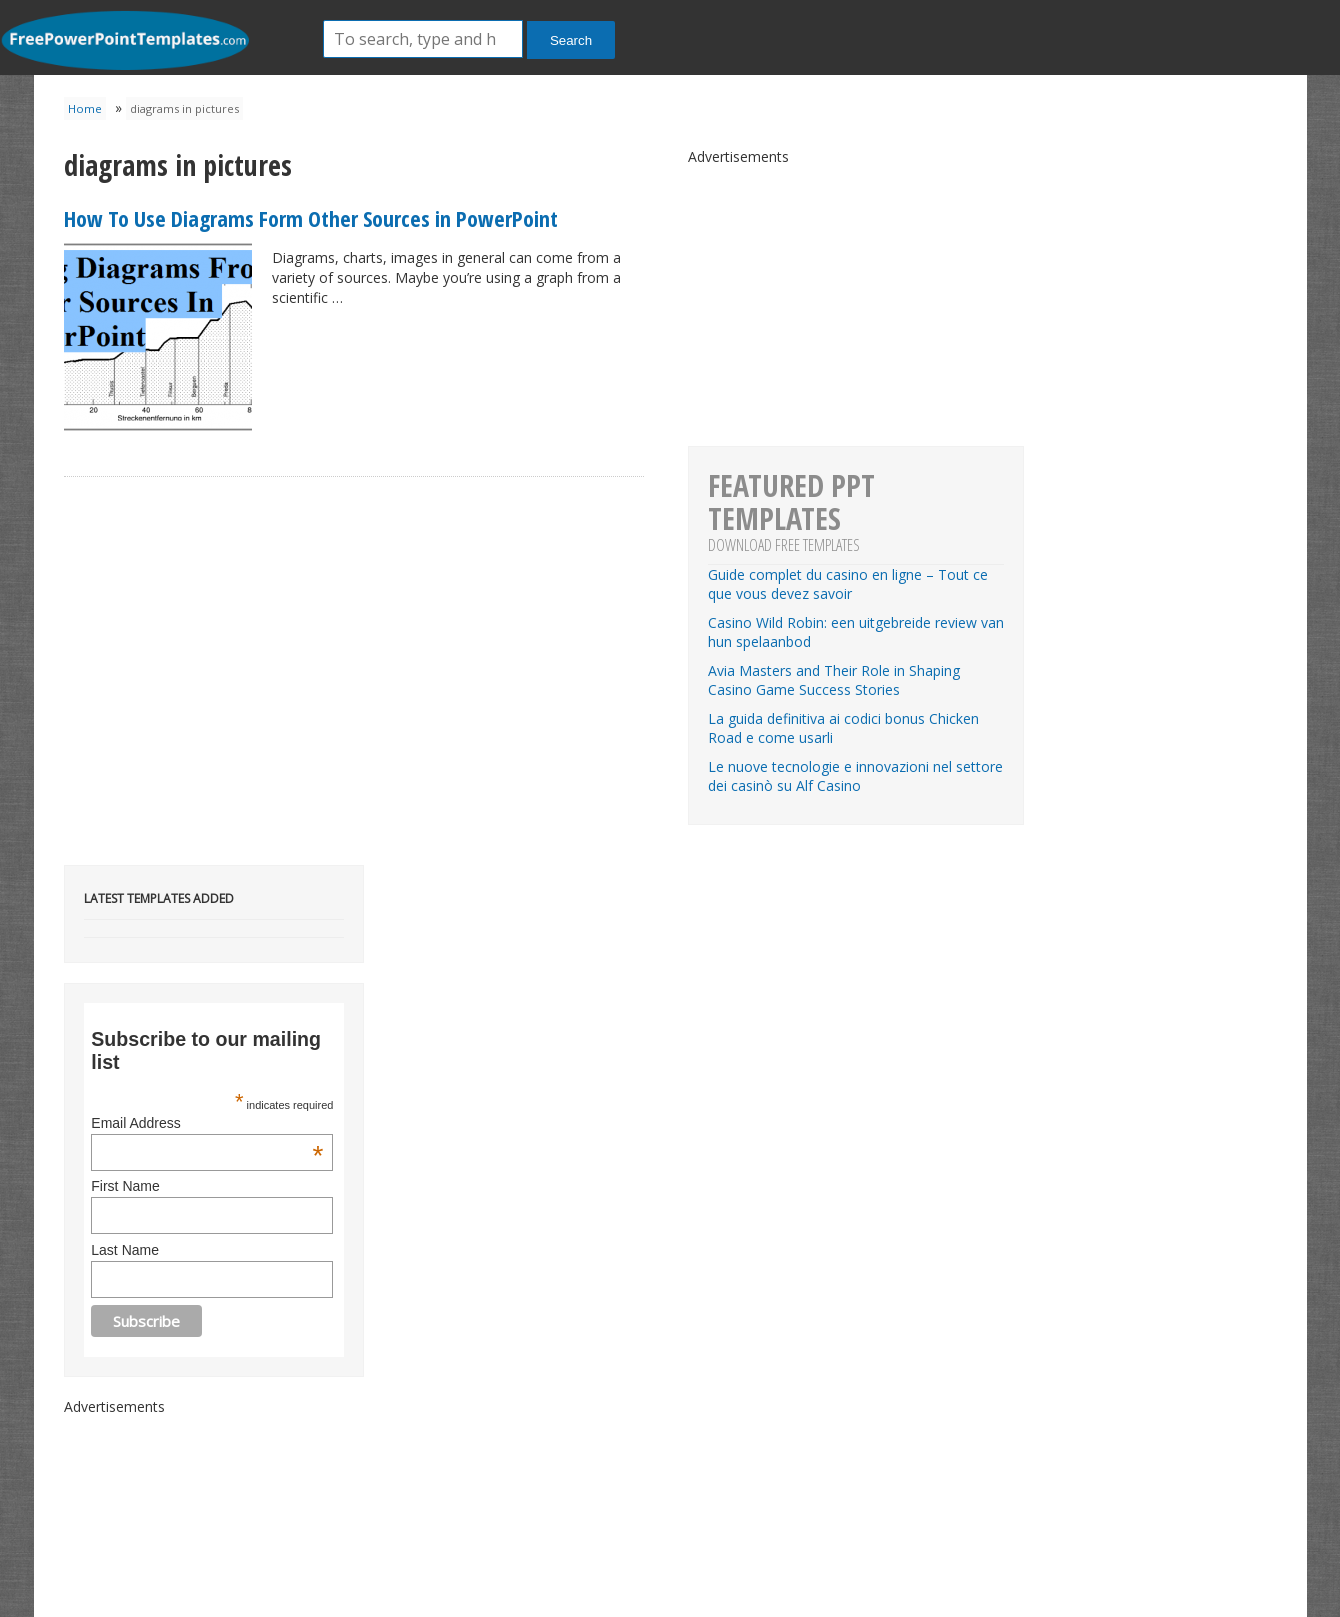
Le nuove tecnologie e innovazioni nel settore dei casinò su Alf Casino (855, 776)
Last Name (125, 1250)
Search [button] (571, 40)
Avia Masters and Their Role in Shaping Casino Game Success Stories (834, 680)
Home (85, 108)
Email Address (207, 1123)
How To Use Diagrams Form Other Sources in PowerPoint (311, 218)
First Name (125, 1186)
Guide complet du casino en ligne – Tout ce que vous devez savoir (848, 584)
